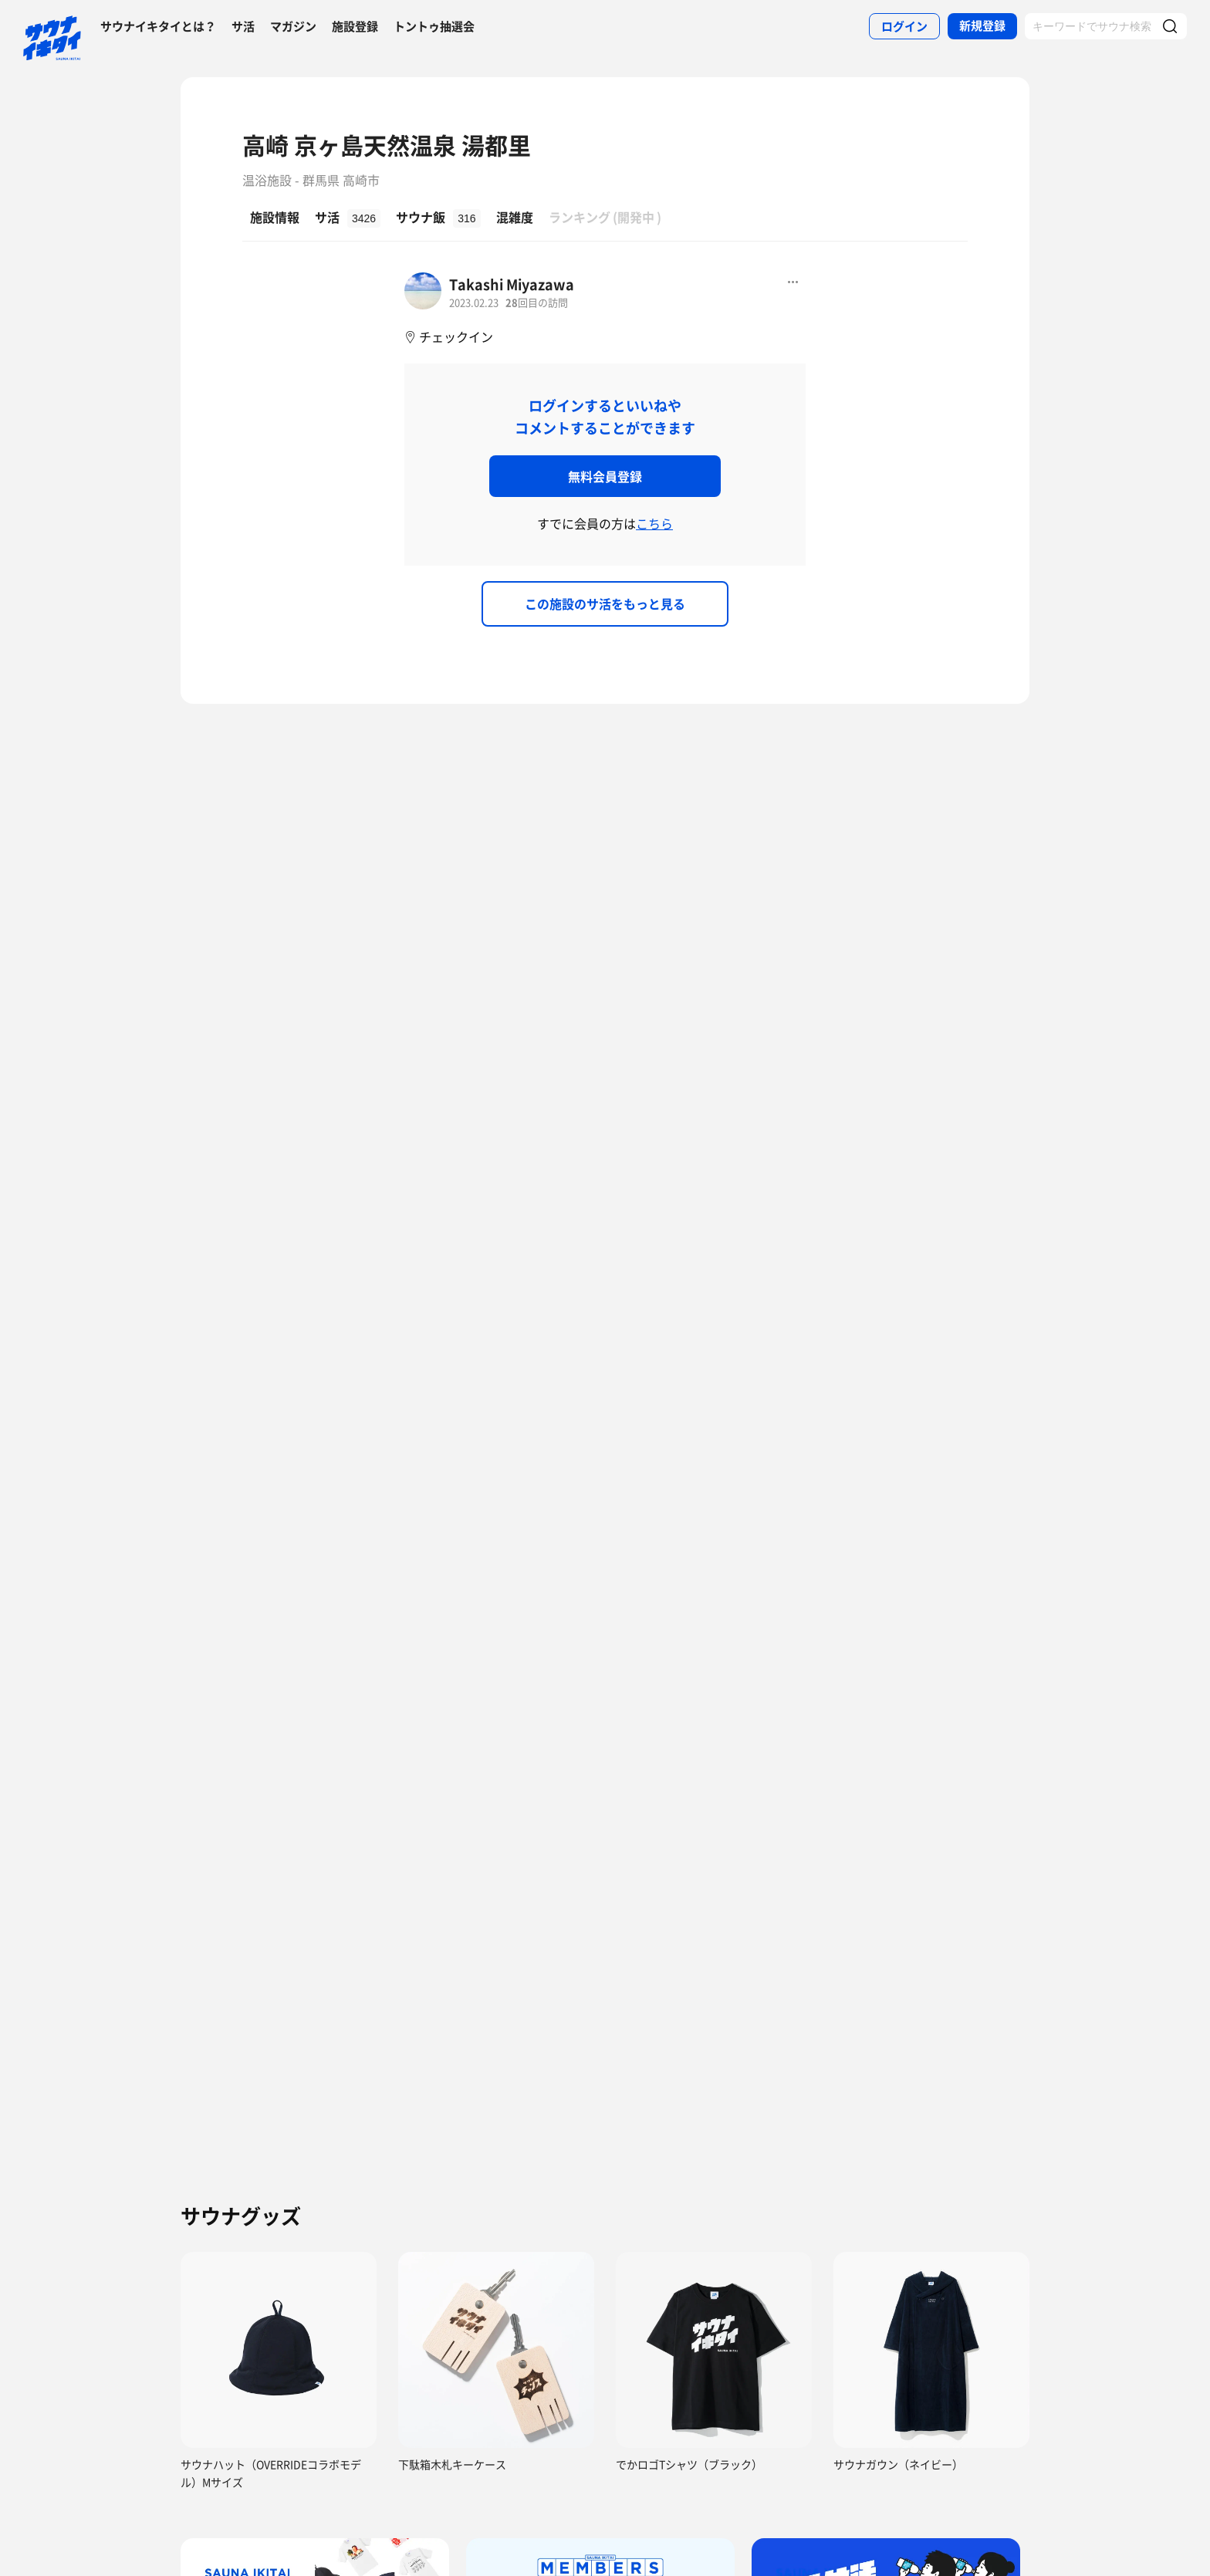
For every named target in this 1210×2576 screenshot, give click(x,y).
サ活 (243, 26)
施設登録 (355, 26)
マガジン (293, 26)
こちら (654, 523)
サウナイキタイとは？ (158, 26)
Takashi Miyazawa (511, 284)
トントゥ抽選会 (434, 26)
